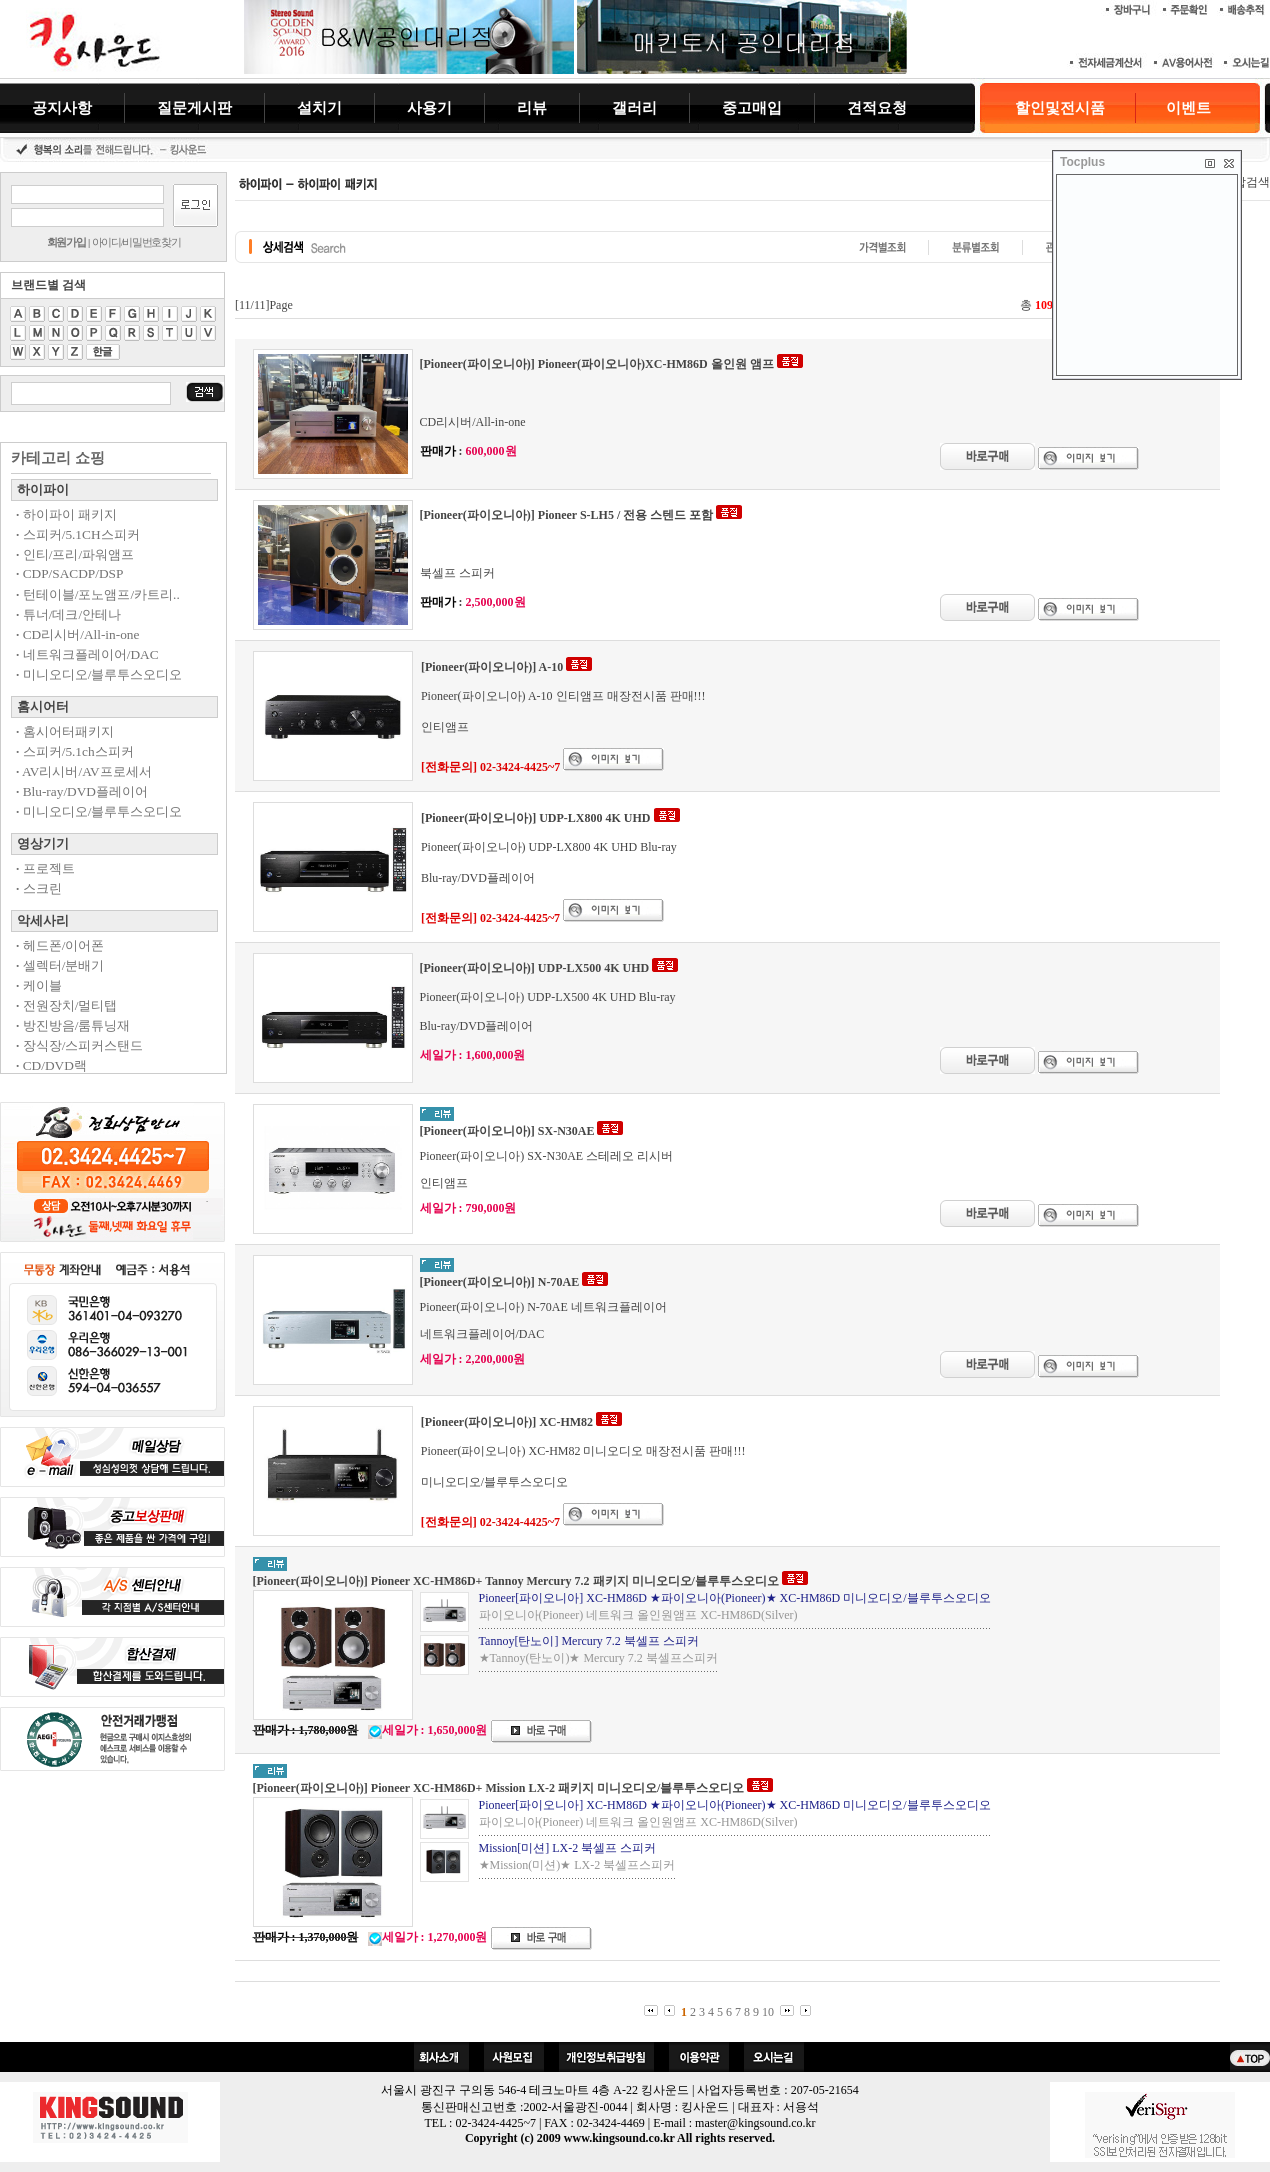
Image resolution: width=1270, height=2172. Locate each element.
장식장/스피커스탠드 (79, 1045)
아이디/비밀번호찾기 (136, 242)
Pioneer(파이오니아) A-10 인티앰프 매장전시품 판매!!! (563, 696)
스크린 (39, 888)
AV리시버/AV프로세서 (84, 771)
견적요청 (877, 107)
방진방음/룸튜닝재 (73, 1025)
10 (768, 2012)
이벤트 (1188, 108)
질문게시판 (194, 107)
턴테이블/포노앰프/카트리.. (98, 594)
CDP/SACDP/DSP (69, 573)
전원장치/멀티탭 (66, 1005)
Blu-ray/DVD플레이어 (82, 791)
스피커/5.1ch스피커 (75, 751)
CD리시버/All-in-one (77, 634)
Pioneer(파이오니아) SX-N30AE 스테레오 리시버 (547, 1156)
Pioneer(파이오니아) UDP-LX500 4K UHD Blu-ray (548, 997)
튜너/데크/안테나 (68, 614)
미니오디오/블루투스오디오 (99, 674)
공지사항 (62, 107)
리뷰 (532, 107)
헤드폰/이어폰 (60, 945)
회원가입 (66, 242)
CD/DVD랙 (51, 1065)
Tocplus (1082, 162)
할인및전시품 (1060, 108)
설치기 (319, 107)
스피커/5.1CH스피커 (78, 534)
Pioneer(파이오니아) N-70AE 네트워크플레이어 (543, 1307)
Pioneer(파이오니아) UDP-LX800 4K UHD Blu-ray (549, 847)
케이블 (39, 985)
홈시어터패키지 (65, 731)
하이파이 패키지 (66, 514)
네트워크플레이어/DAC (87, 654)
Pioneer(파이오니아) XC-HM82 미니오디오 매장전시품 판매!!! (583, 1451)
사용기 (429, 107)
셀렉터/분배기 (60, 965)
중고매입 (752, 107)
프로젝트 (45, 868)
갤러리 (634, 107)
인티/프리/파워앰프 (75, 554)
